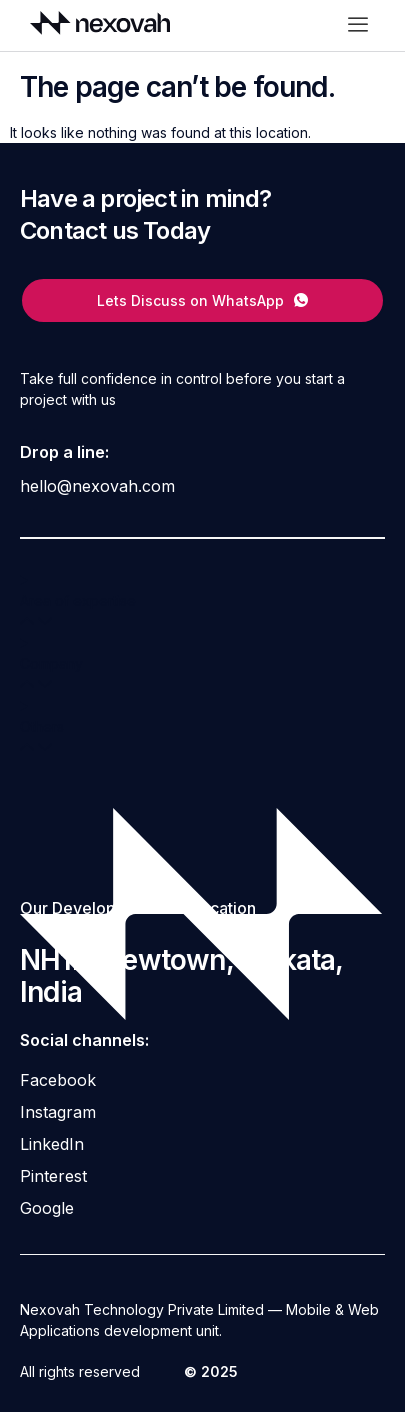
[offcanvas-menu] (358, 25)
